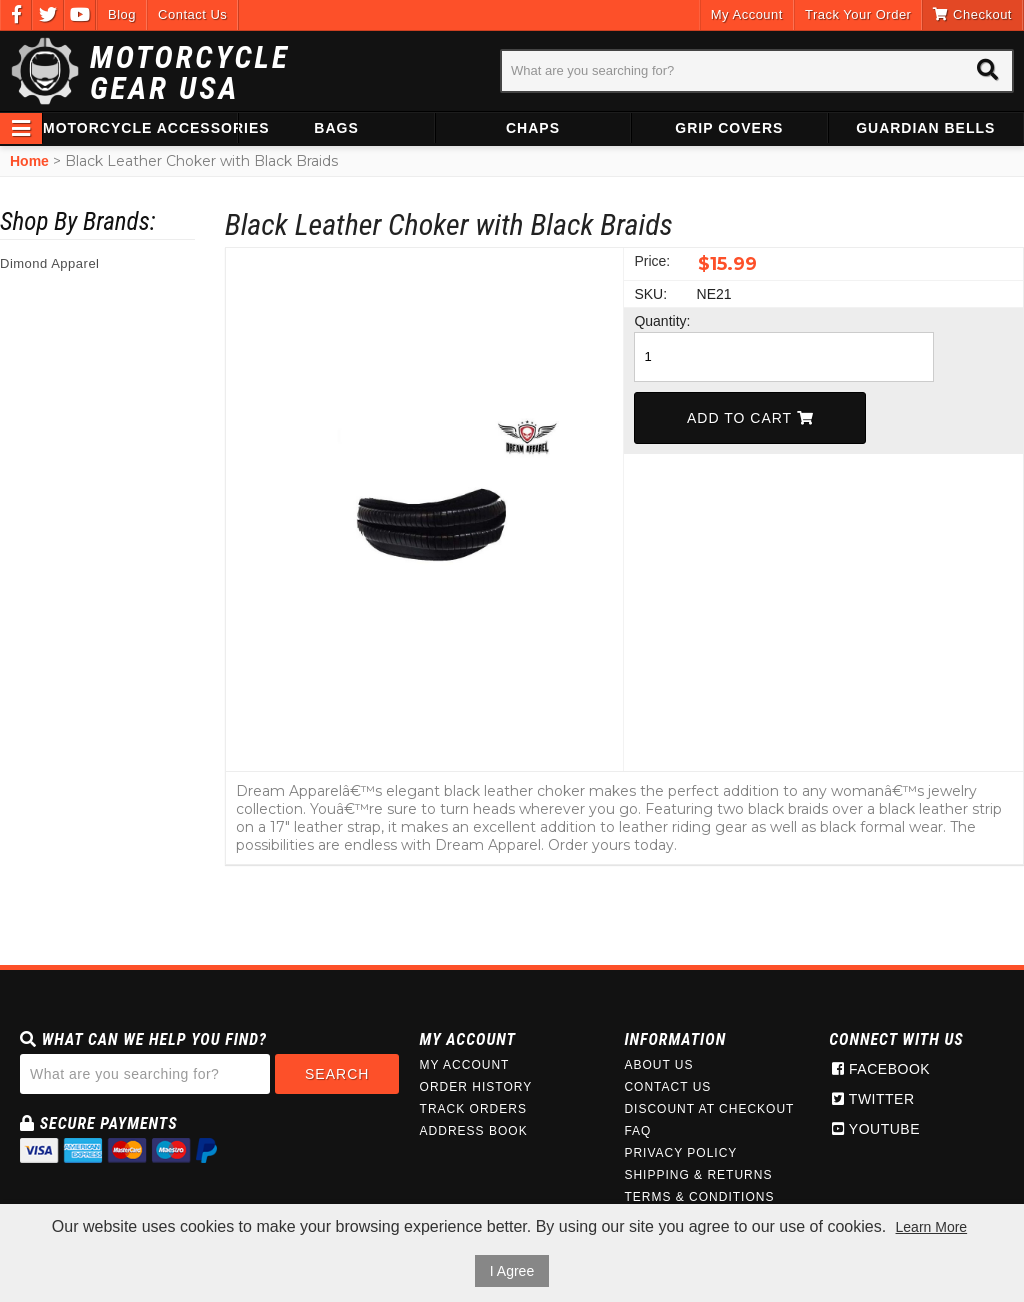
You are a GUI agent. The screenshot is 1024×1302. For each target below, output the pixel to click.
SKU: (650, 294)
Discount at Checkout (709, 1109)
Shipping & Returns (698, 1175)
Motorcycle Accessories (140, 128)
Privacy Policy (680, 1153)
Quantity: (662, 321)
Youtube (876, 1129)
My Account (747, 14)
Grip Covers (729, 128)
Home (29, 161)
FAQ (637, 1131)
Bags (336, 128)
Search (337, 1074)
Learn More (932, 1227)
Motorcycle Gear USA (190, 73)
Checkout (972, 14)
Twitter (873, 1099)
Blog (122, 14)
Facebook (881, 1069)
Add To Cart (750, 418)
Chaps (533, 128)
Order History (476, 1087)
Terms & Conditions (699, 1197)
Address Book (474, 1131)
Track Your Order (858, 14)
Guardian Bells (925, 128)
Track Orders (473, 1109)
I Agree (512, 1271)
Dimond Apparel (50, 263)
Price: (652, 261)
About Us (658, 1065)
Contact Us (192, 14)
